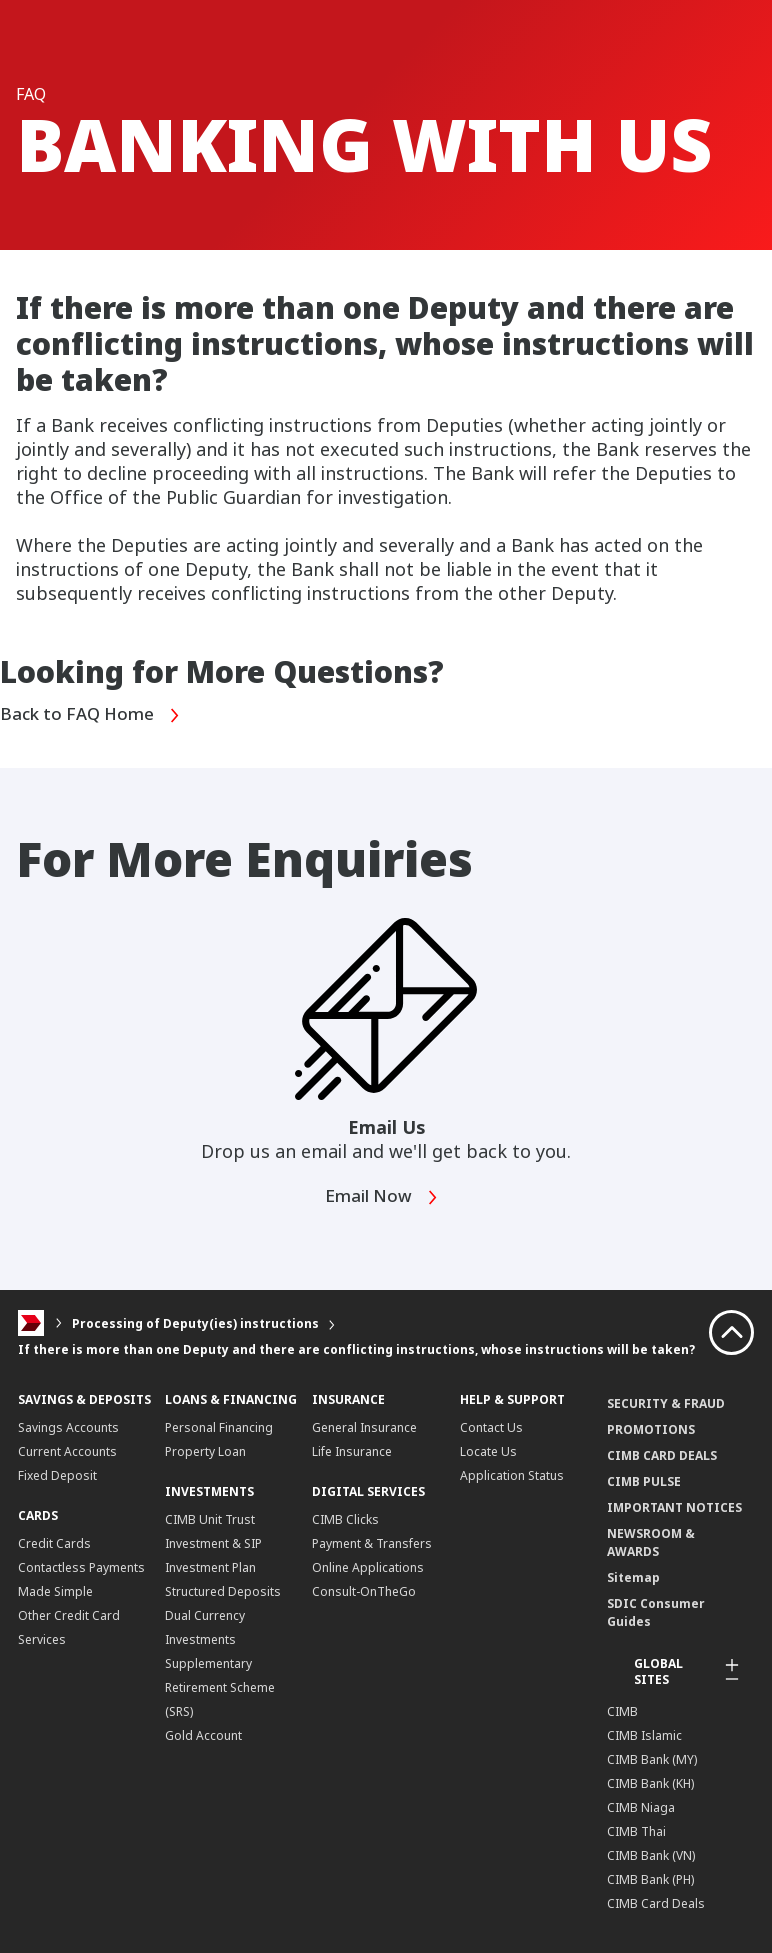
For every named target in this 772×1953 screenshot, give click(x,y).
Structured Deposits (223, 1590)
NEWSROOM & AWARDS (651, 1541)
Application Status (512, 1474)
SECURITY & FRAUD (666, 1402)
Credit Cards (54, 1542)
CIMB (622, 1710)
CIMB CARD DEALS (662, 1454)
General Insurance (364, 1426)
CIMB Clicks (345, 1518)
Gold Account (203, 1734)
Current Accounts (67, 1450)
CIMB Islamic (644, 1734)
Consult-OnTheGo (364, 1590)
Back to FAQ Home (95, 714)
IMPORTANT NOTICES (674, 1506)
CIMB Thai (636, 1830)
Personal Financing (219, 1426)
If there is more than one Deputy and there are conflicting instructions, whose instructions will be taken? (356, 1348)
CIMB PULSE (644, 1480)
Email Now (384, 1196)
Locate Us (488, 1450)
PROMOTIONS (651, 1428)
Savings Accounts (68, 1426)
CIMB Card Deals (656, 1902)
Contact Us (491, 1426)
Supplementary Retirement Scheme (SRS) (220, 1686)
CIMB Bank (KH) (650, 1782)
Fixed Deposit (57, 1474)
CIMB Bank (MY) (652, 1758)
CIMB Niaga (641, 1806)
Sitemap (633, 1576)
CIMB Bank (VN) (651, 1854)
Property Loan (205, 1450)
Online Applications (368, 1566)
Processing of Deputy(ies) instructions (195, 1322)
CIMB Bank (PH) (650, 1878)
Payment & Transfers (372, 1542)
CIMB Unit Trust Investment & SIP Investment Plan (213, 1542)
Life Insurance (352, 1450)
